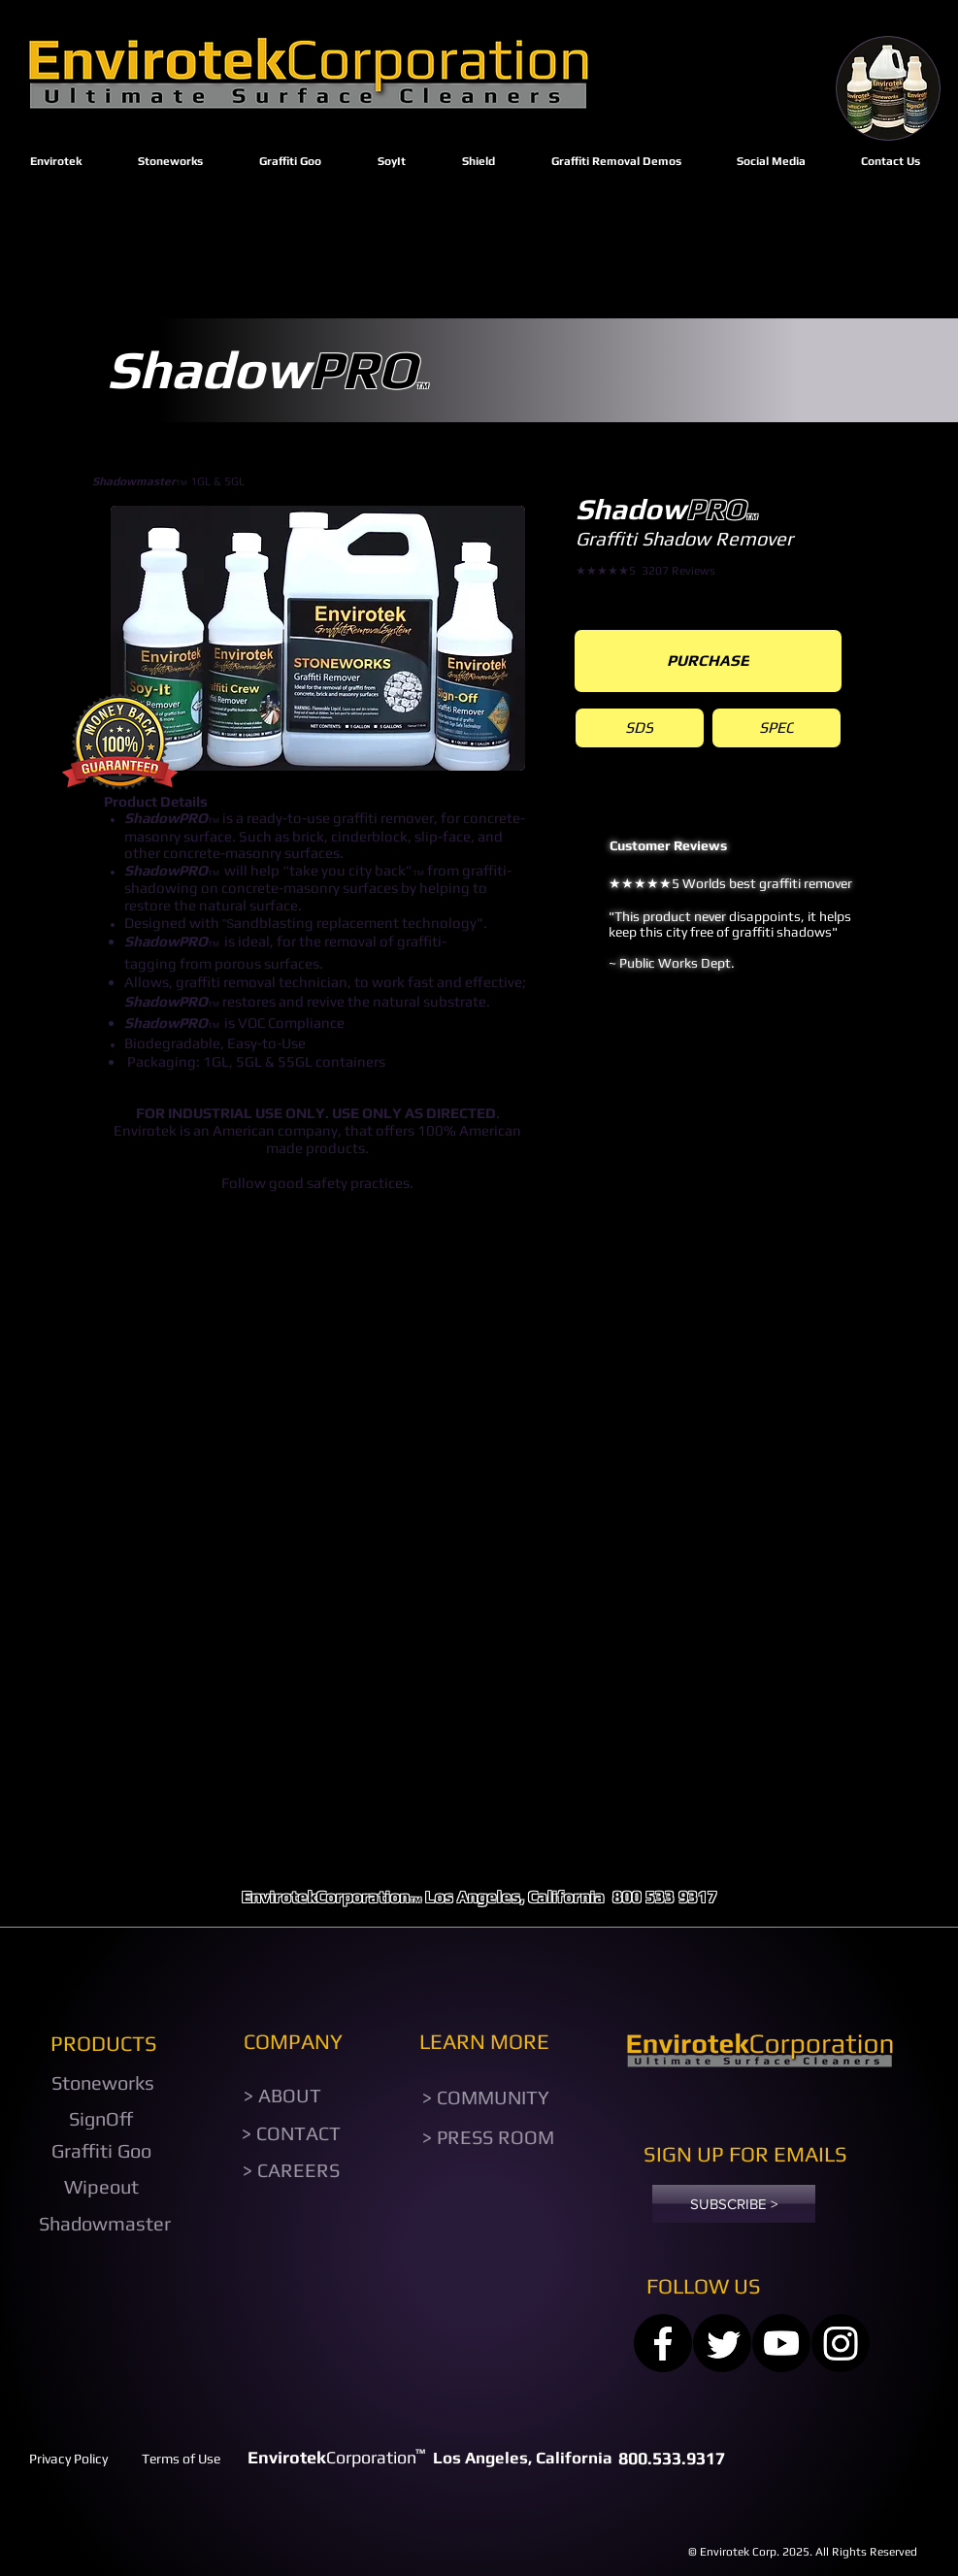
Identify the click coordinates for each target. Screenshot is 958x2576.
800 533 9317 (666, 1896)
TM (415, 1900)
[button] (318, 638)
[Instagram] (840, 2343)
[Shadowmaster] (105, 2223)
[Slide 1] (739, 1059)
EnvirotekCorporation (326, 1896)
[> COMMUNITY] (486, 2097)
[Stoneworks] (103, 2083)
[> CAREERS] (291, 2170)
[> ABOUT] (283, 2095)
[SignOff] (101, 2118)
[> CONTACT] (291, 2133)
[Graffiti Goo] (101, 2150)
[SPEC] (776, 728)
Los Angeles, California (515, 1896)
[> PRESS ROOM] (488, 2137)
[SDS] (640, 728)
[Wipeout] (101, 2186)
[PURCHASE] (708, 661)
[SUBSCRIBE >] (733, 2204)
